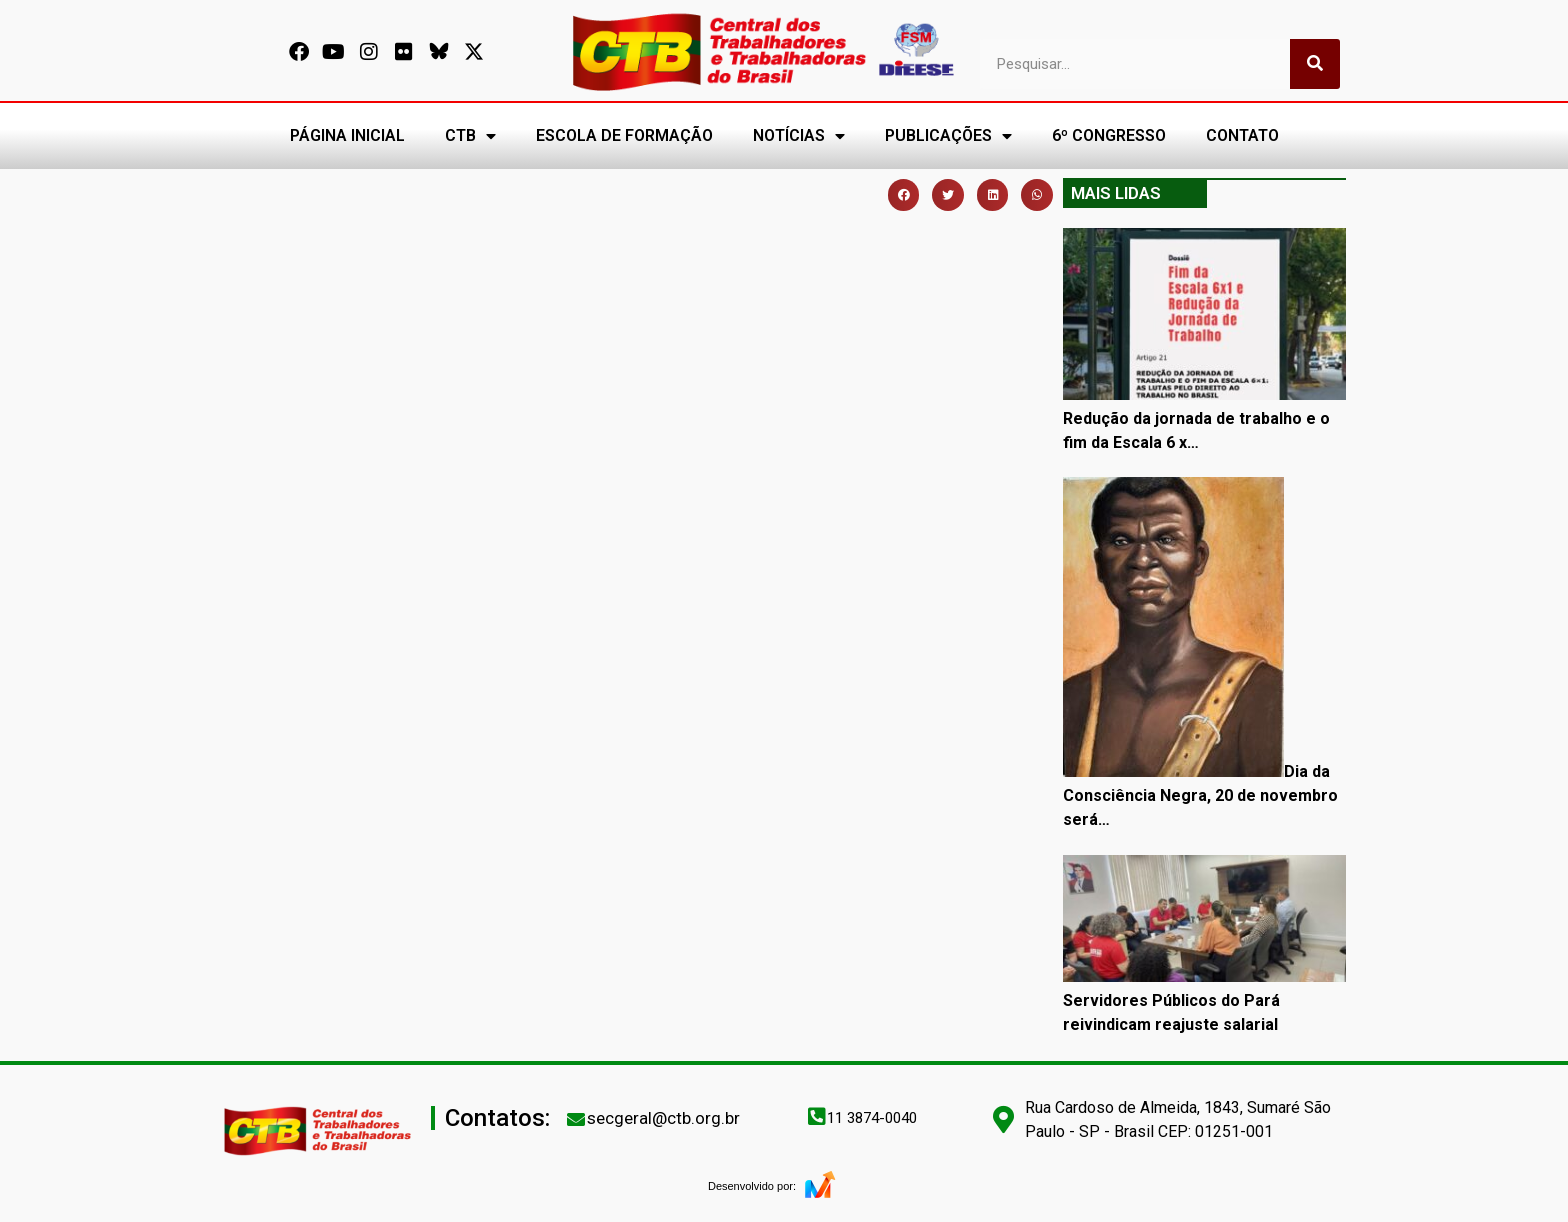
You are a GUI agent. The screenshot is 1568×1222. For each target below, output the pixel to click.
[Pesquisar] (1315, 64)
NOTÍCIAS (799, 136)
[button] (904, 195)
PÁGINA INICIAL (347, 135)
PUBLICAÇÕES (948, 136)
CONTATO (1242, 135)
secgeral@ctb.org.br (663, 1118)
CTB (470, 136)
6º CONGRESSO (1109, 135)
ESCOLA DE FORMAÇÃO (624, 135)
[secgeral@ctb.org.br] (576, 1119)
